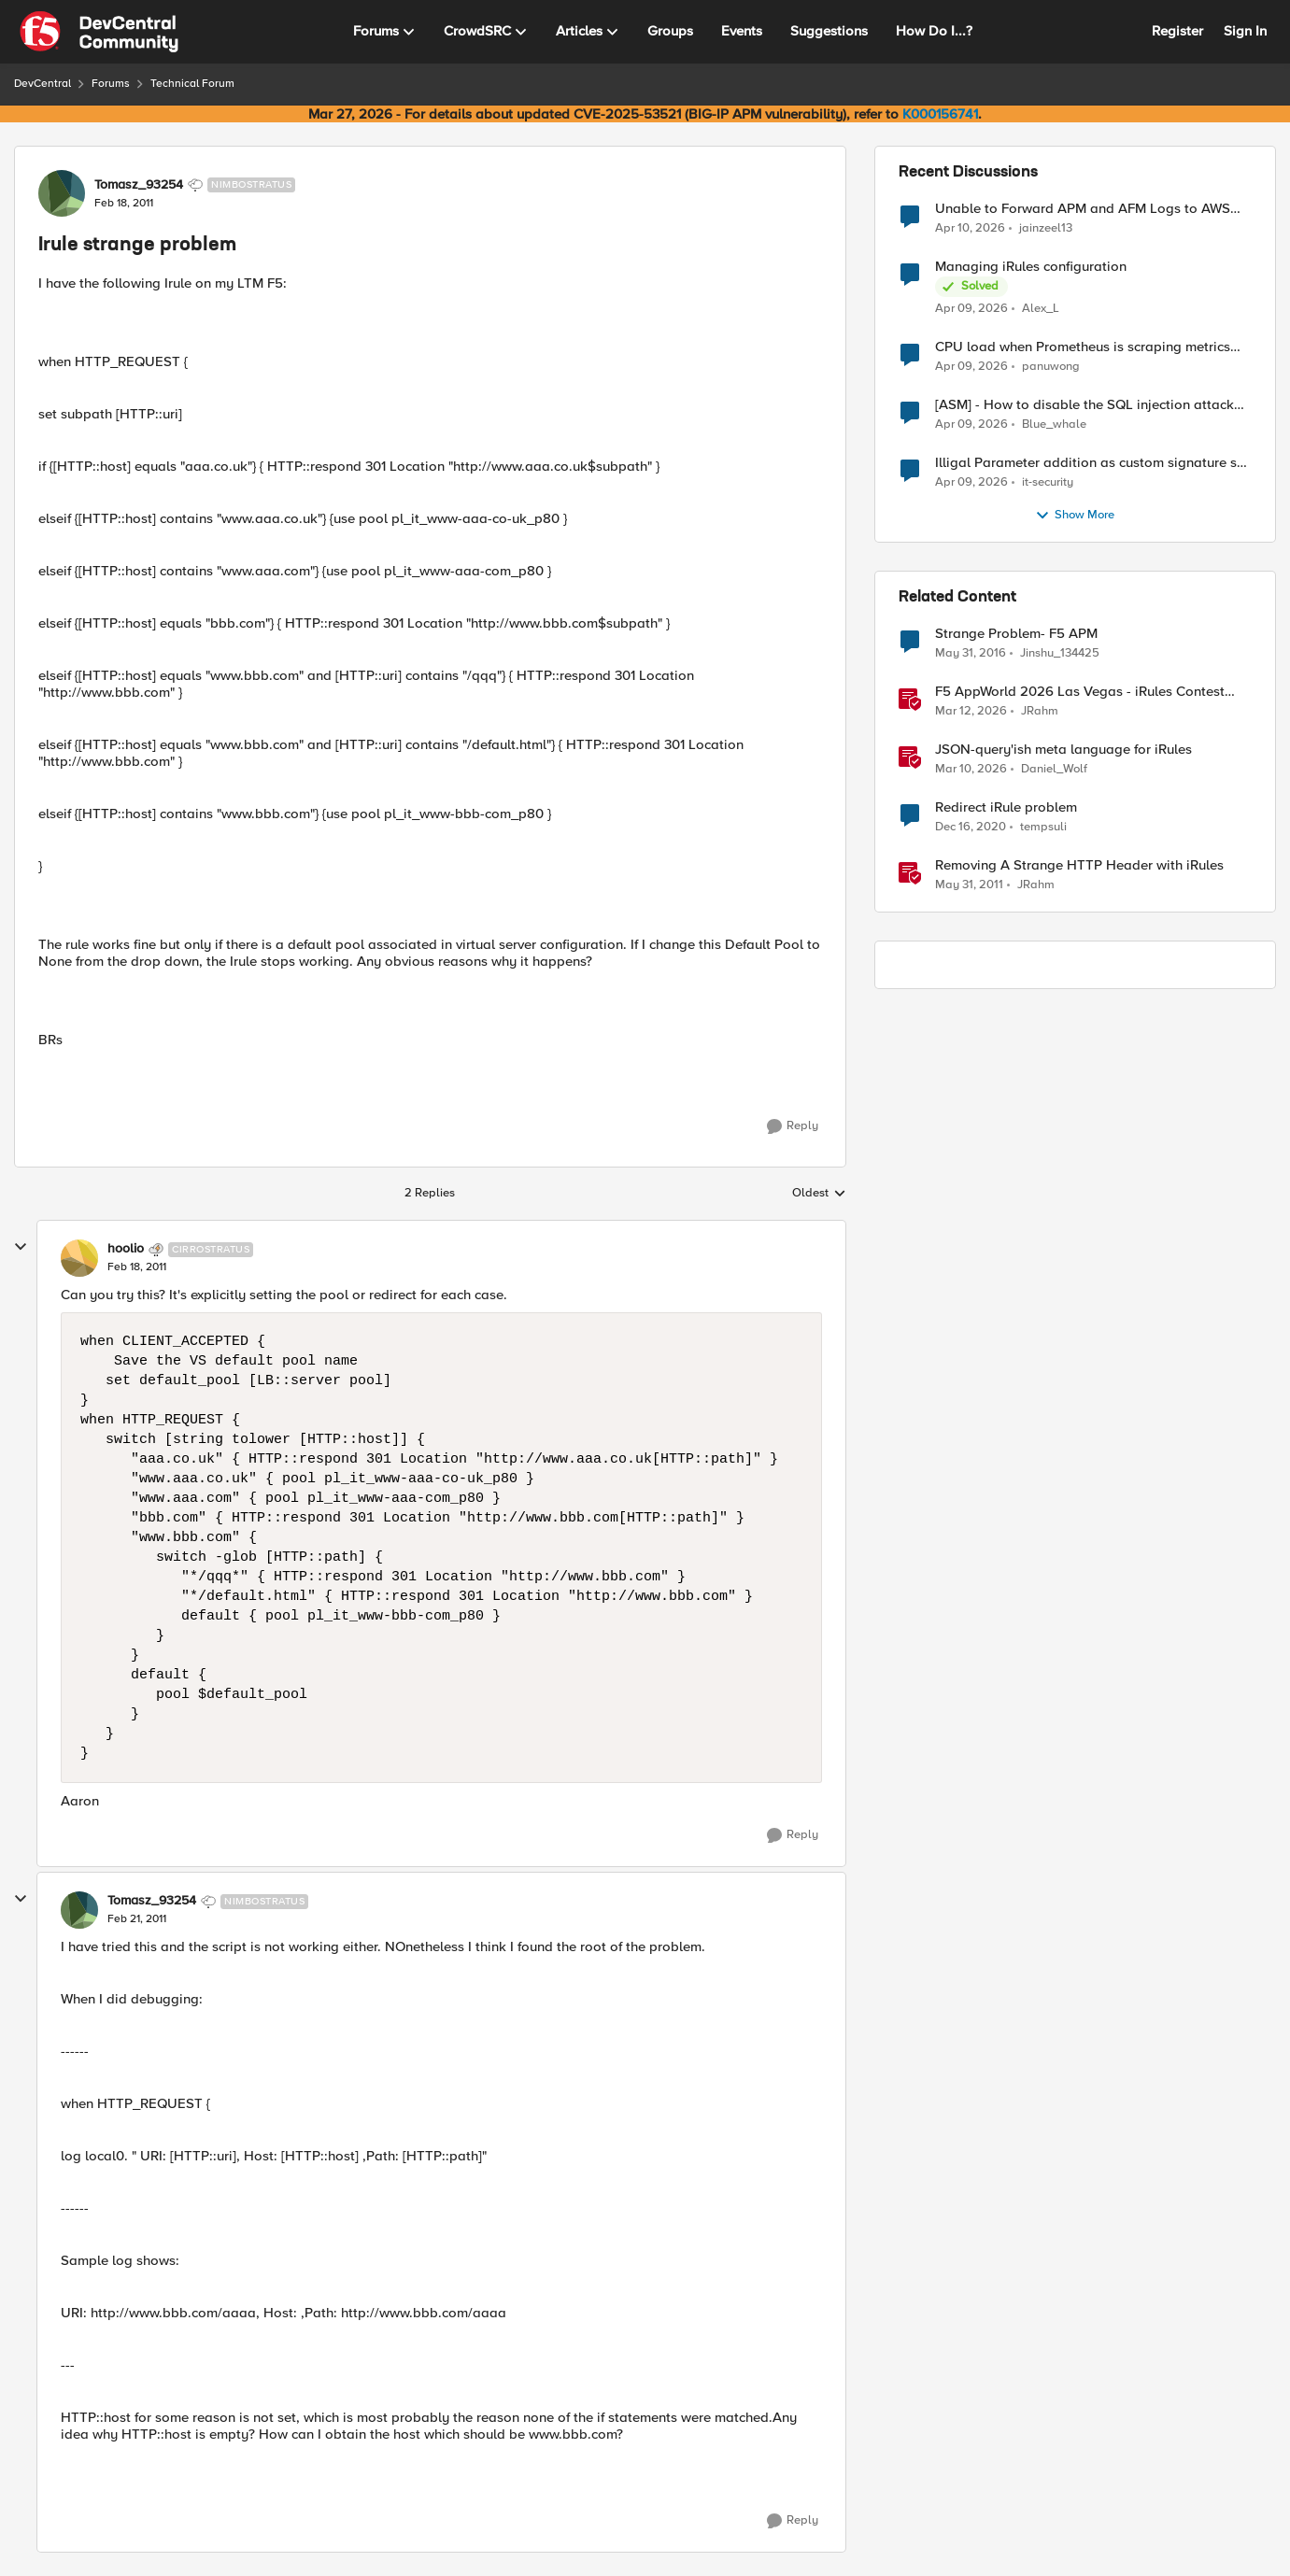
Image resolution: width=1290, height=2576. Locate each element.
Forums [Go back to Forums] (111, 84)
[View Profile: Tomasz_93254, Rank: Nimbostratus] (61, 193)
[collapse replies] (20, 1247)
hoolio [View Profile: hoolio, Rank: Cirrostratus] (125, 1248)
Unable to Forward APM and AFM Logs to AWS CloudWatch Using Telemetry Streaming (1082, 209)
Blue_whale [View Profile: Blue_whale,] (1054, 425)
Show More (1074, 515)
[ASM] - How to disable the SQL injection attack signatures (1084, 405)
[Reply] (792, 1126)
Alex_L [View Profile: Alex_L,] (1040, 309)
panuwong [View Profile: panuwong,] (1051, 367)
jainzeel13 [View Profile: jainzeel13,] (1045, 227)
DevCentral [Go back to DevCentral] (42, 84)
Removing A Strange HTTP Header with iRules (1079, 865)
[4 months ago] (971, 711)
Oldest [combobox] (819, 1193)
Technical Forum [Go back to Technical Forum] (192, 84)
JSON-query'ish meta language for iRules (1063, 749)
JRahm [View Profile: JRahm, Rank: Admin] (1039, 711)
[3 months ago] (970, 227)
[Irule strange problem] (136, 1267)
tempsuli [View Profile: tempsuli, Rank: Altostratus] (1043, 827)
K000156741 (940, 114)
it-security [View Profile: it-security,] (1047, 482)
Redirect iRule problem (1006, 807)
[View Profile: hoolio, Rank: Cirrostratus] (79, 1258)
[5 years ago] (970, 827)
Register (1177, 30)
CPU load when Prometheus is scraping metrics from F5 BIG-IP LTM (1082, 347)
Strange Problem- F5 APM (1016, 634)
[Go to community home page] (99, 31)
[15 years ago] (969, 885)
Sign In (1245, 30)
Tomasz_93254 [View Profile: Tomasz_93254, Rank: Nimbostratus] (138, 184)
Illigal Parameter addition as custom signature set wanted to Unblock (1092, 463)
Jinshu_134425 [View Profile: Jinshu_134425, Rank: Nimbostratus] (1059, 653)
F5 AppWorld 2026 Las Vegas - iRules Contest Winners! (1080, 692)
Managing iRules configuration (1031, 267)
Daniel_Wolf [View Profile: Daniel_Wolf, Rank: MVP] (1054, 769)
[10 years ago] (970, 653)
